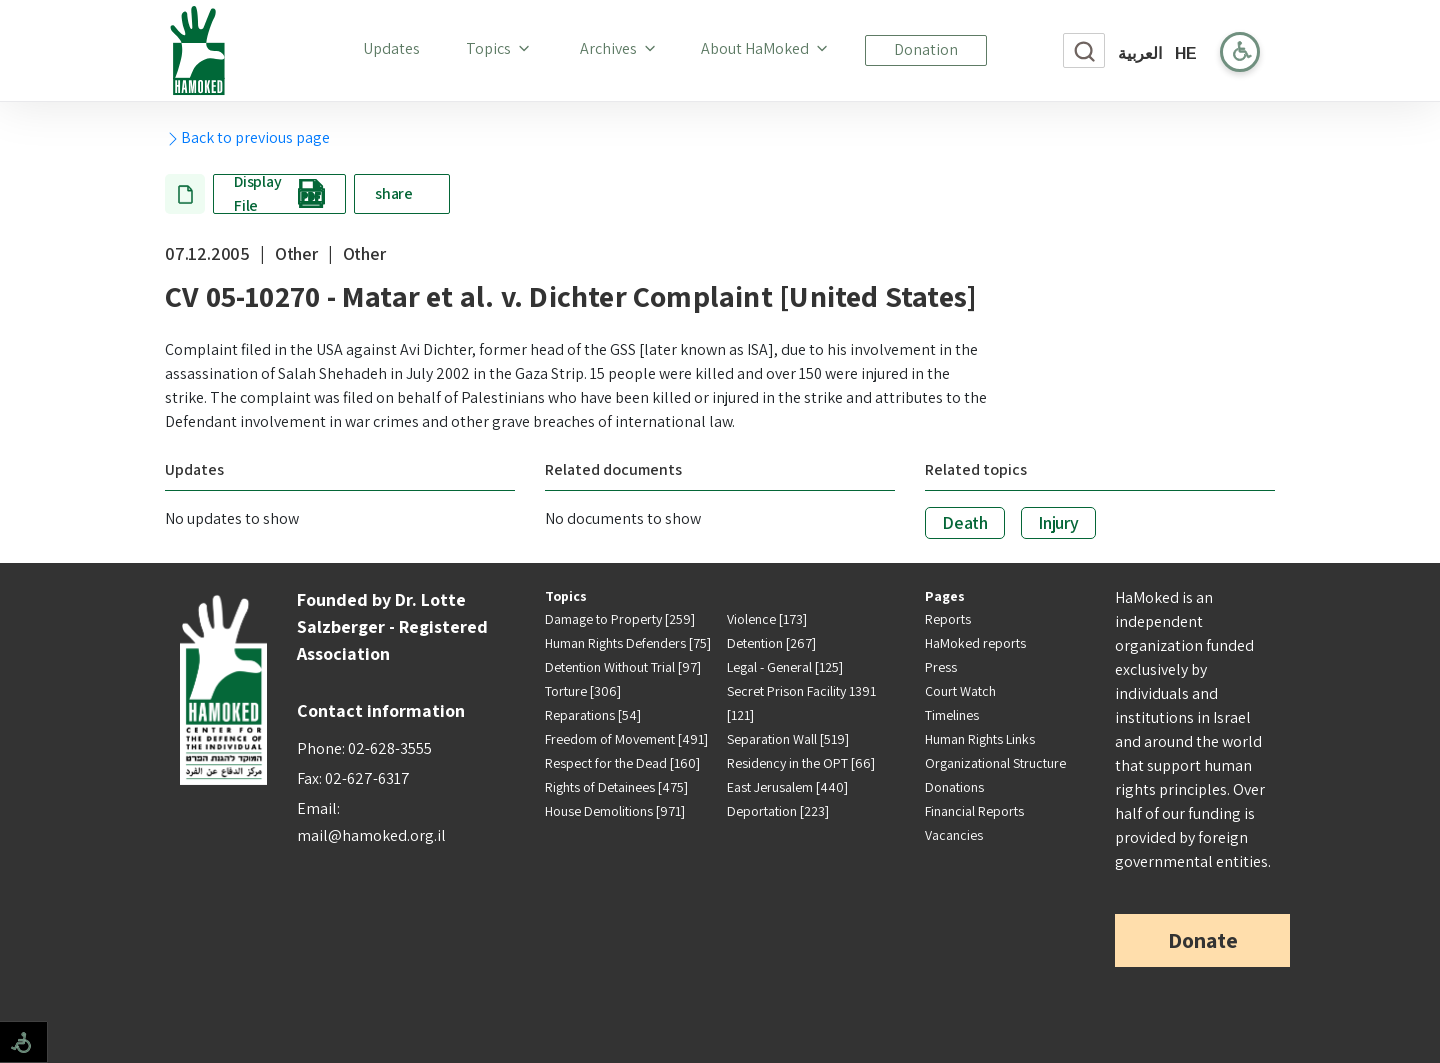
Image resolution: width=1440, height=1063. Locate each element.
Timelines (952, 715)
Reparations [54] (593, 715)
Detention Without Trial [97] (623, 667)
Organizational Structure (995, 763)
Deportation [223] (778, 811)
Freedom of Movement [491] (626, 739)
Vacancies (954, 835)
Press (941, 667)
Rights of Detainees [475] (616, 787)
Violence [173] (767, 619)
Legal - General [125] (785, 667)
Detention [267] (771, 643)
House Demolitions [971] (615, 811)
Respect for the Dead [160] (622, 763)
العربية (1140, 53)
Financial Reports (974, 811)
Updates (395, 48)
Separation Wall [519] (788, 739)
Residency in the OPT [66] (801, 763)
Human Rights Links (980, 739)
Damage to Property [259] (620, 619)
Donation (926, 49)
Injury (1058, 522)
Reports (948, 619)
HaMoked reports (975, 643)
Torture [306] (583, 691)
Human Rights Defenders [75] (628, 643)
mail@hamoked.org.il (371, 835)
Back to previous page (247, 137)
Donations (954, 787)
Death (965, 522)
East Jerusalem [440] (787, 787)
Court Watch (960, 691)
